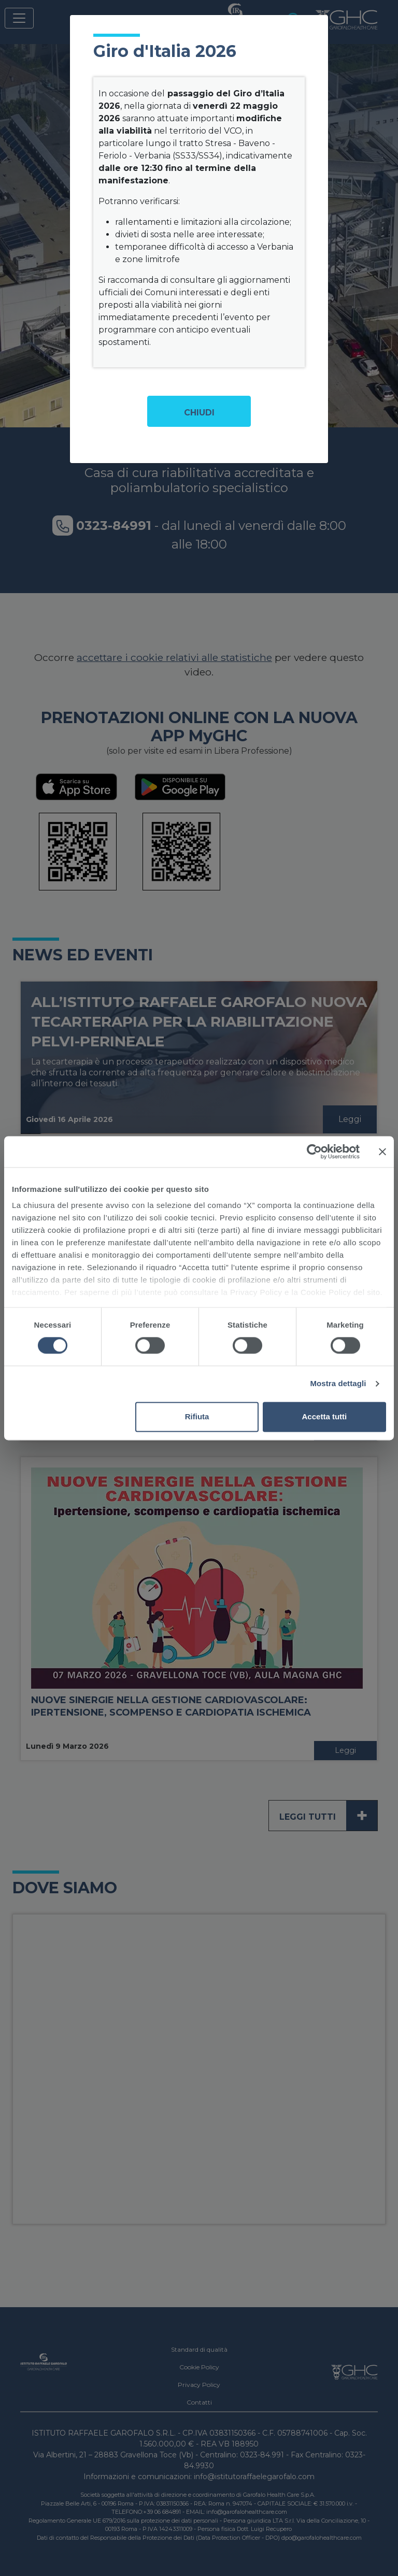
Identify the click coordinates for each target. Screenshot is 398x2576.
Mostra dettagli (338, 1383)
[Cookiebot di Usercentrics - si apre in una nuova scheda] (314, 1151)
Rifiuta (197, 1416)
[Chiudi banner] (382, 1151)
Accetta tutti (324, 1416)
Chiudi (199, 413)
